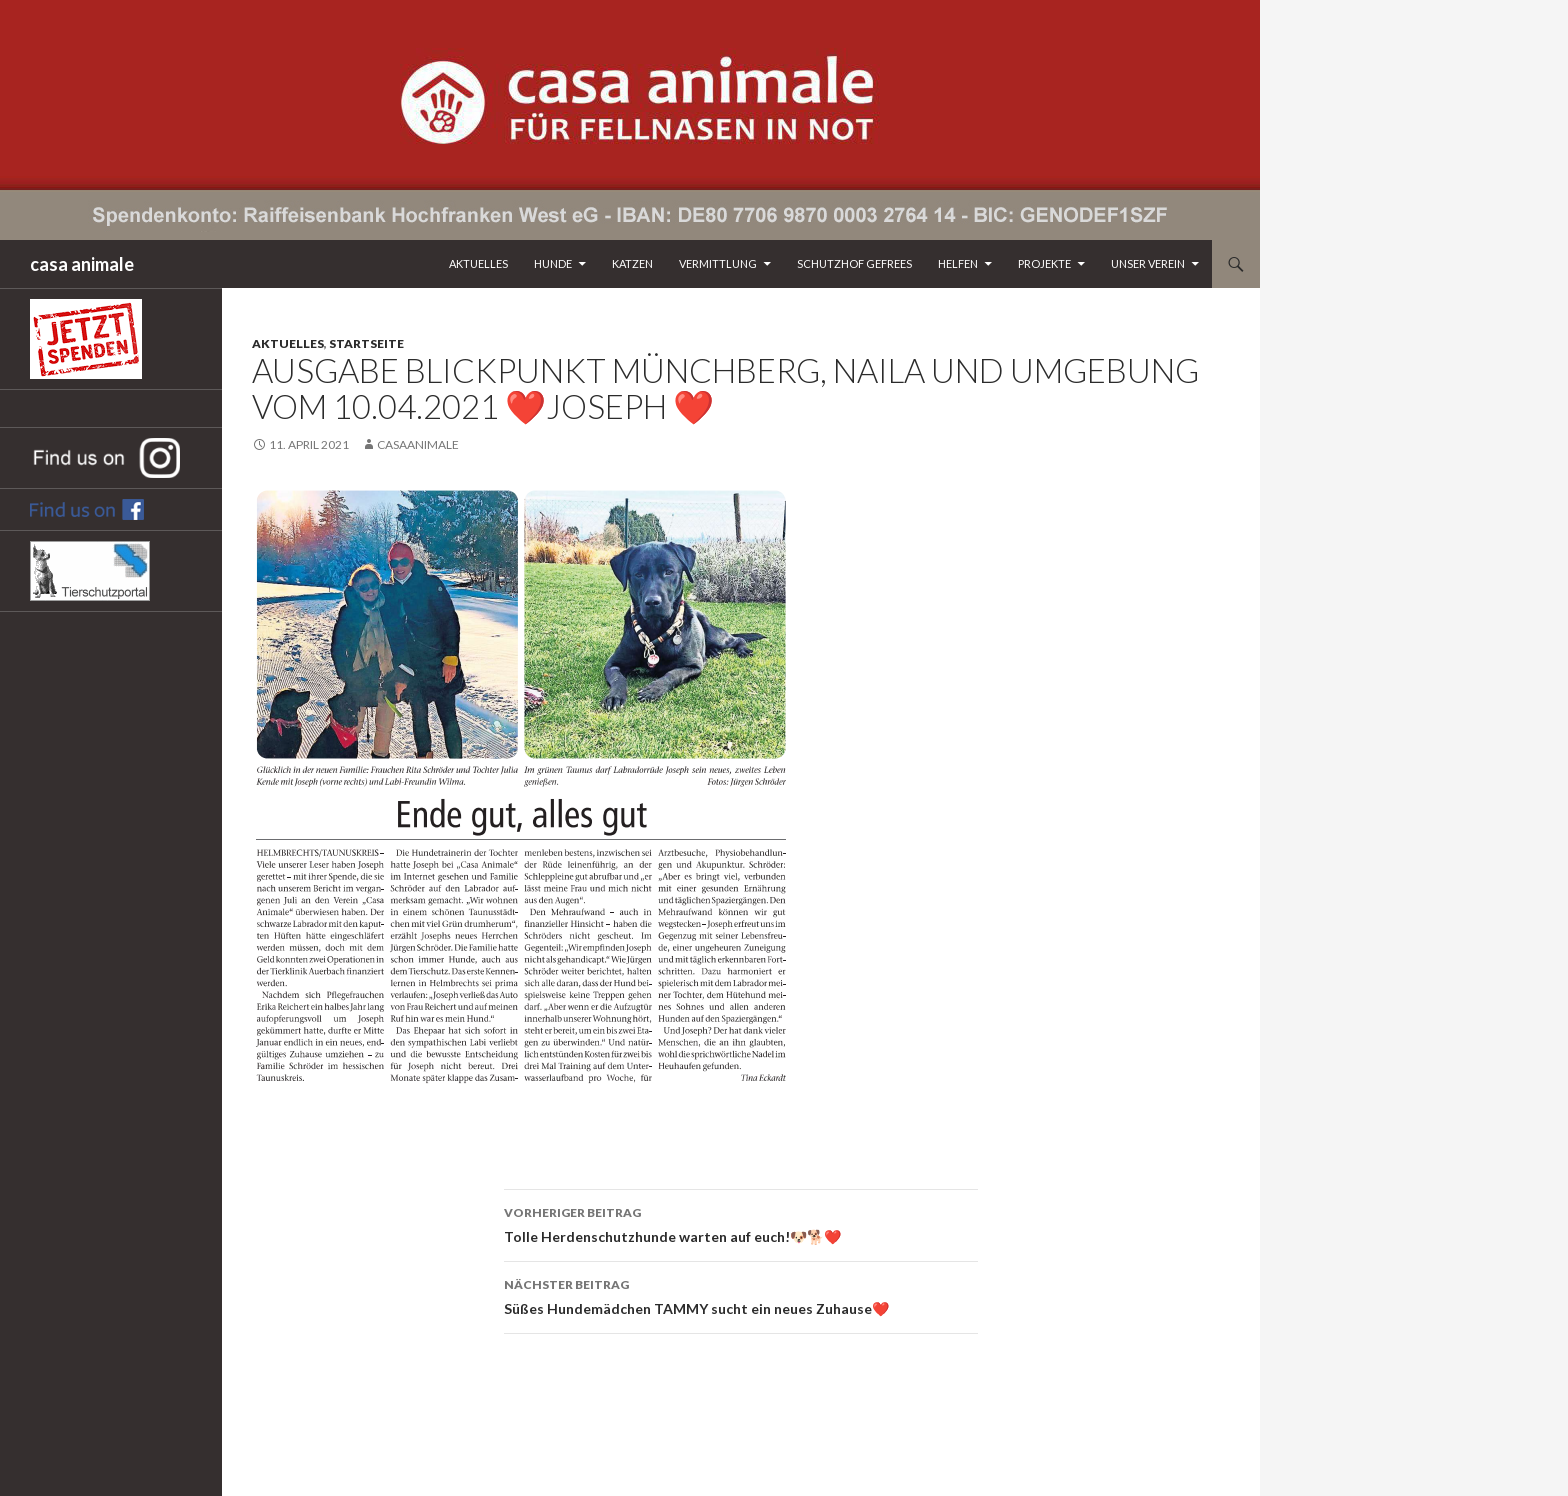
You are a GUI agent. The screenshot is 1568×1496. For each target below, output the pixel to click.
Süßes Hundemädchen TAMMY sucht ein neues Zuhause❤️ (741, 1295)
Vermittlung (718, 263)
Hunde (553, 263)
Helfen (958, 263)
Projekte (1044, 263)
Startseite (366, 343)
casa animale (82, 264)
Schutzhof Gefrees (854, 263)
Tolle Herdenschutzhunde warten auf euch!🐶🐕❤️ (741, 1223)
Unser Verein (1148, 263)
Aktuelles (478, 263)
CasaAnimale (418, 444)
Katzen (632, 263)
